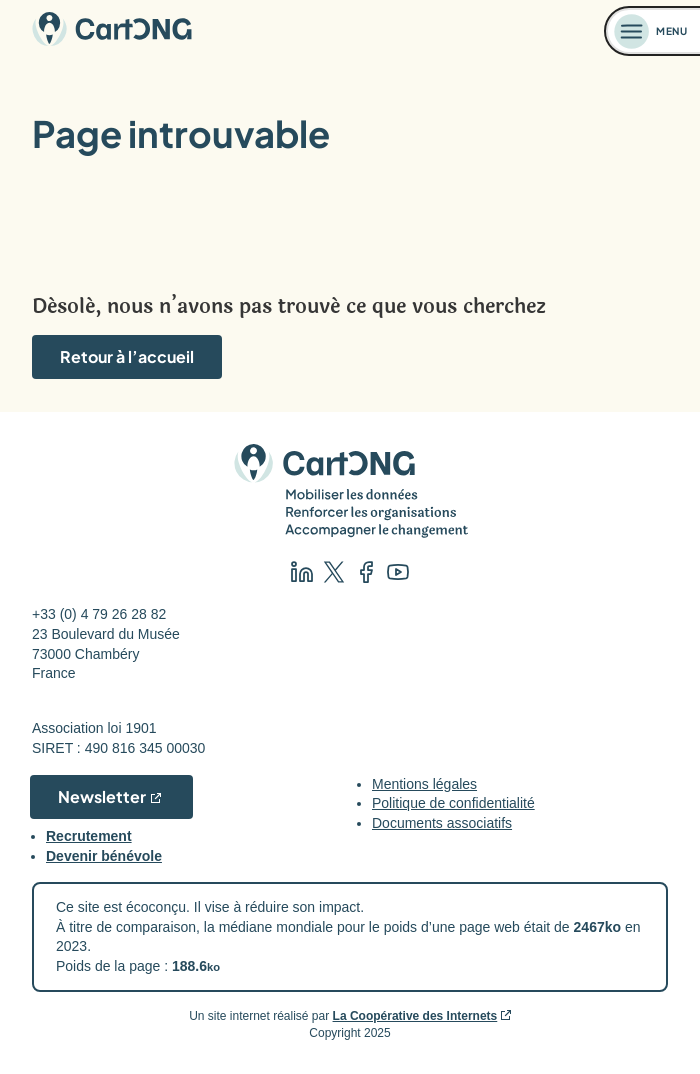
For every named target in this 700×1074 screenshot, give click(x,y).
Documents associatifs (442, 823)
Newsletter (102, 796)
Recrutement (89, 836)
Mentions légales (424, 784)
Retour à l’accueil (127, 356)
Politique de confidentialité (453, 803)
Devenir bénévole (104, 856)
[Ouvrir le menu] (653, 31)
